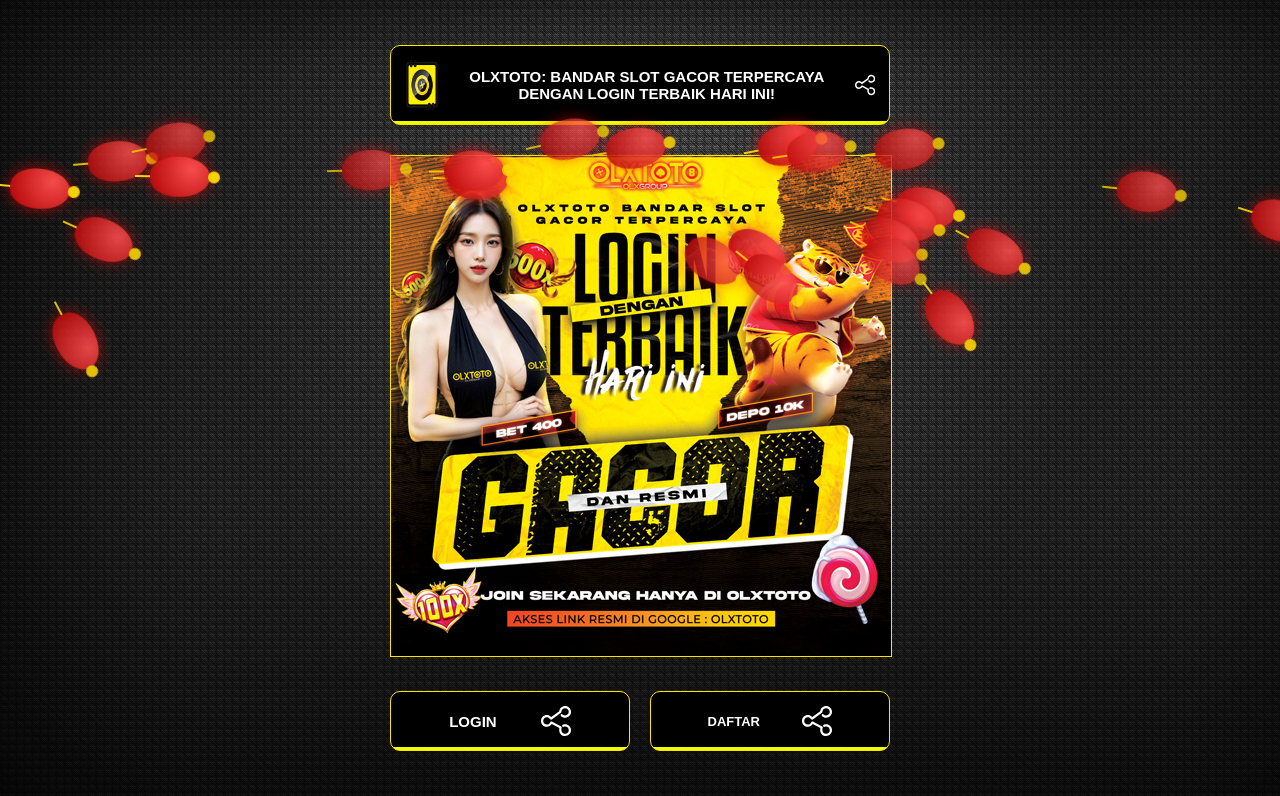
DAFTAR (770, 721)
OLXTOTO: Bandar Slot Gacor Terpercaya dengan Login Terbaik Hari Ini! (640, 85)
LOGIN (510, 721)
